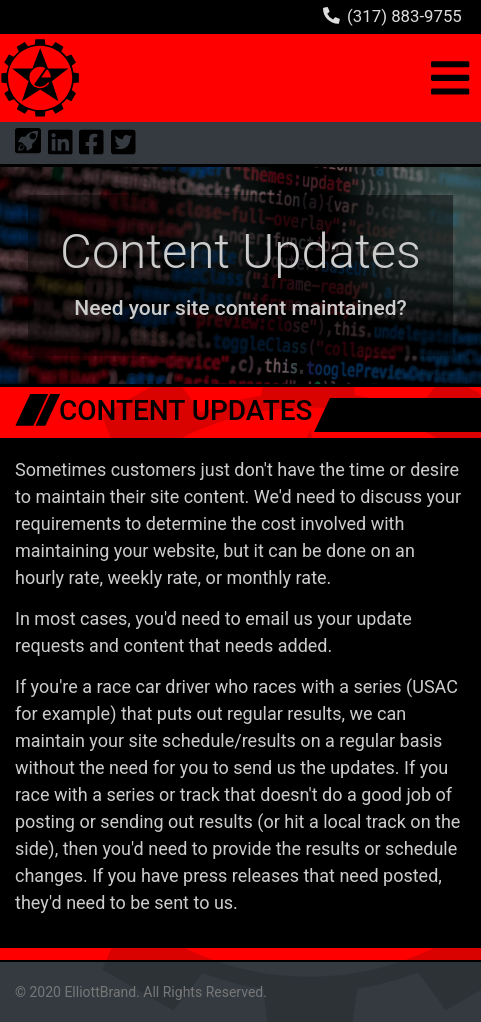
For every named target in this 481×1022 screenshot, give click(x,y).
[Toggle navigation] (450, 78)
